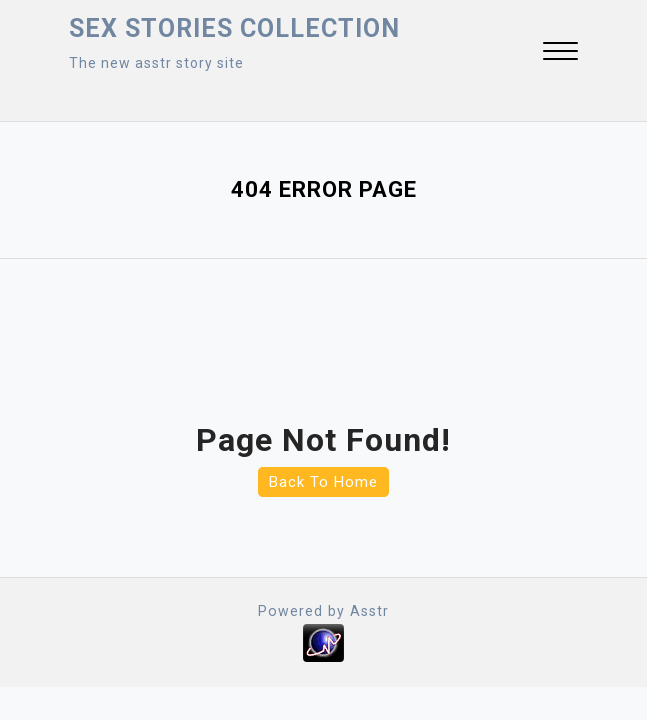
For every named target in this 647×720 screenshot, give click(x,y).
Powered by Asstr (324, 611)
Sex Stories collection (234, 28)
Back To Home (323, 482)
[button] (560, 53)
